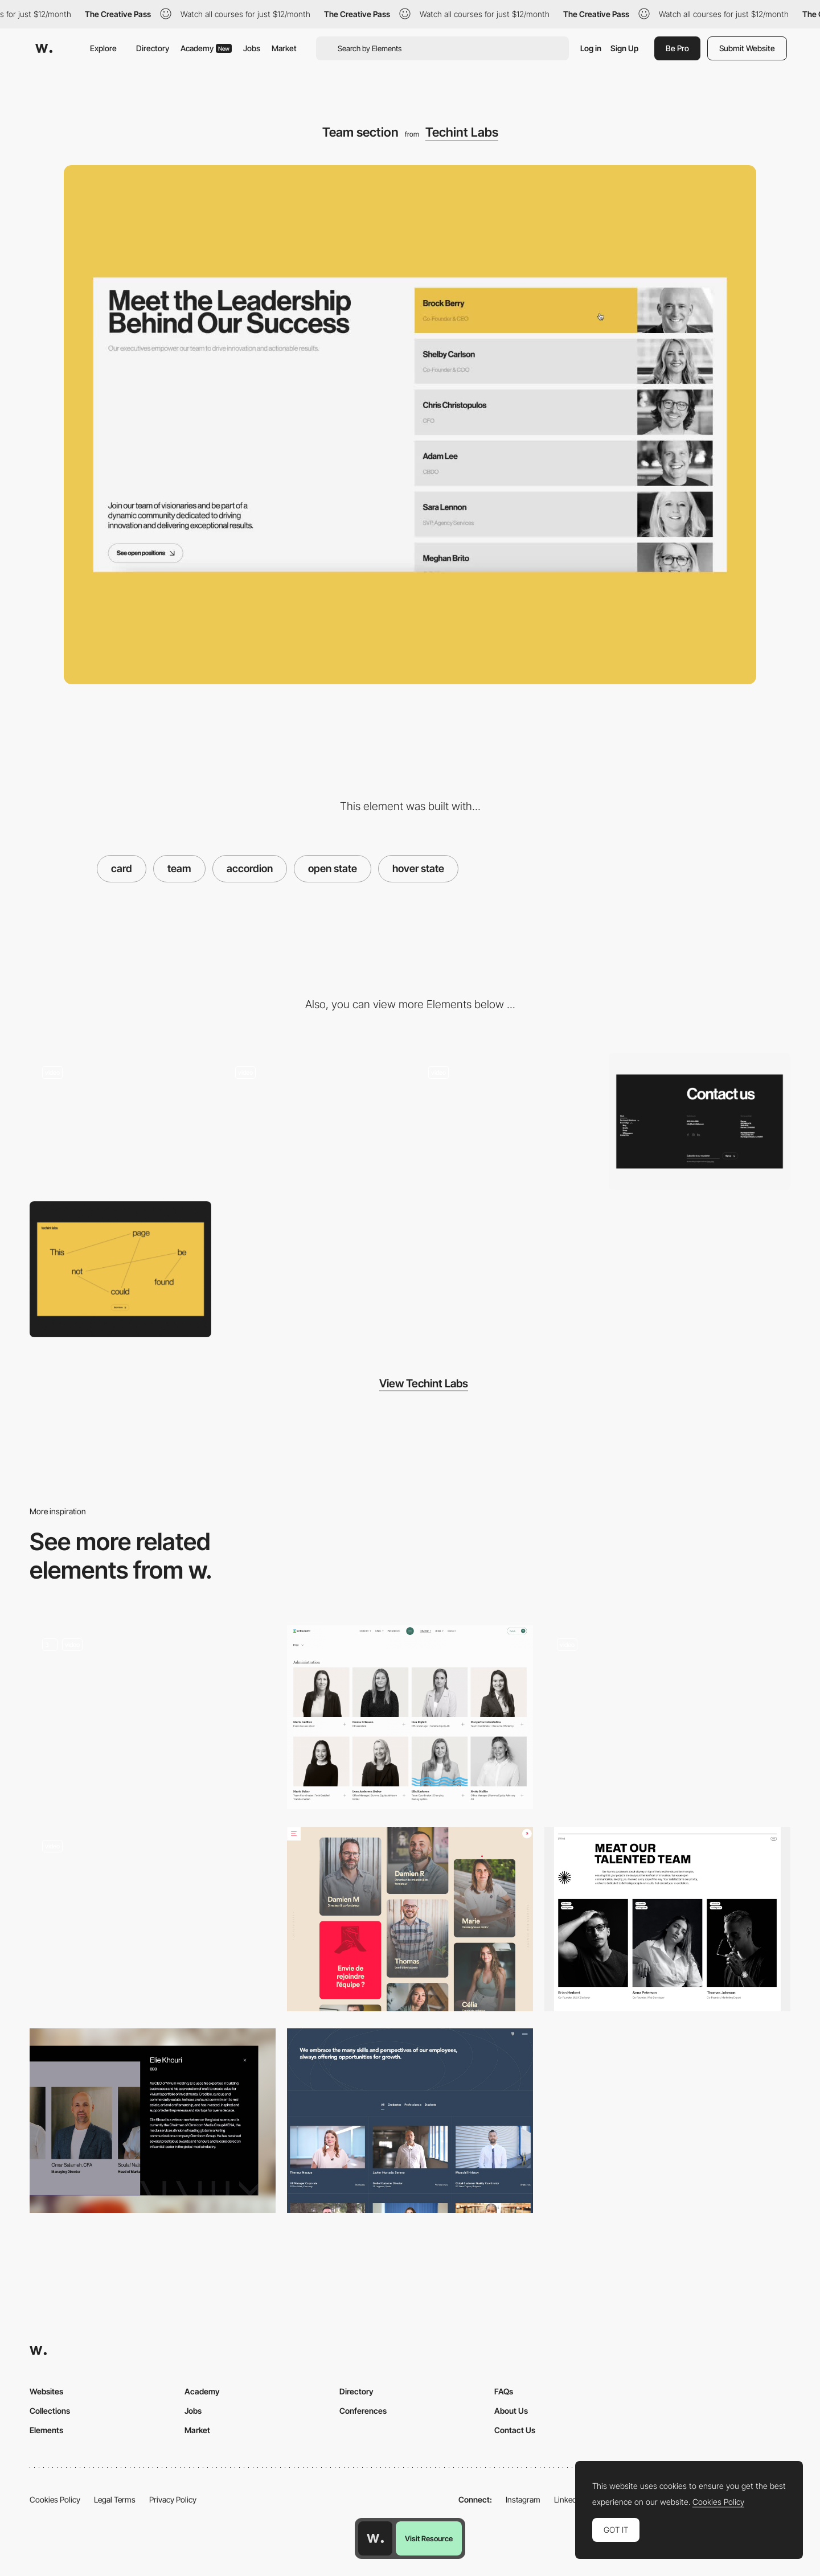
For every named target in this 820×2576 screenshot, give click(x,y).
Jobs (251, 48)
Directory (152, 48)
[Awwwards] (43, 48)
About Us (511, 2410)
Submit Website (747, 48)
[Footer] (699, 1121)
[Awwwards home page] (375, 2538)
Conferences (363, 2410)
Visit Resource (429, 2538)
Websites (46, 2391)
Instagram (523, 2499)
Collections (50, 2410)
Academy (206, 48)
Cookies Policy (55, 2499)
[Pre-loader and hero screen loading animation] (120, 1121)
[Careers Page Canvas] (153, 1717)
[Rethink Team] (667, 1919)
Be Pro (677, 48)
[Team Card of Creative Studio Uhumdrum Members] (153, 1919)
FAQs (503, 2391)
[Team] (410, 1717)
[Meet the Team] (410, 2120)
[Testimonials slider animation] (313, 1121)
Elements (46, 2430)
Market (284, 48)
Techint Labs (461, 132)
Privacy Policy (172, 2499)
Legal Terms (115, 2499)
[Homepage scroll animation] (506, 1121)
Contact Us (514, 2430)
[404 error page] (120, 1269)
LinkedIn (568, 2499)
